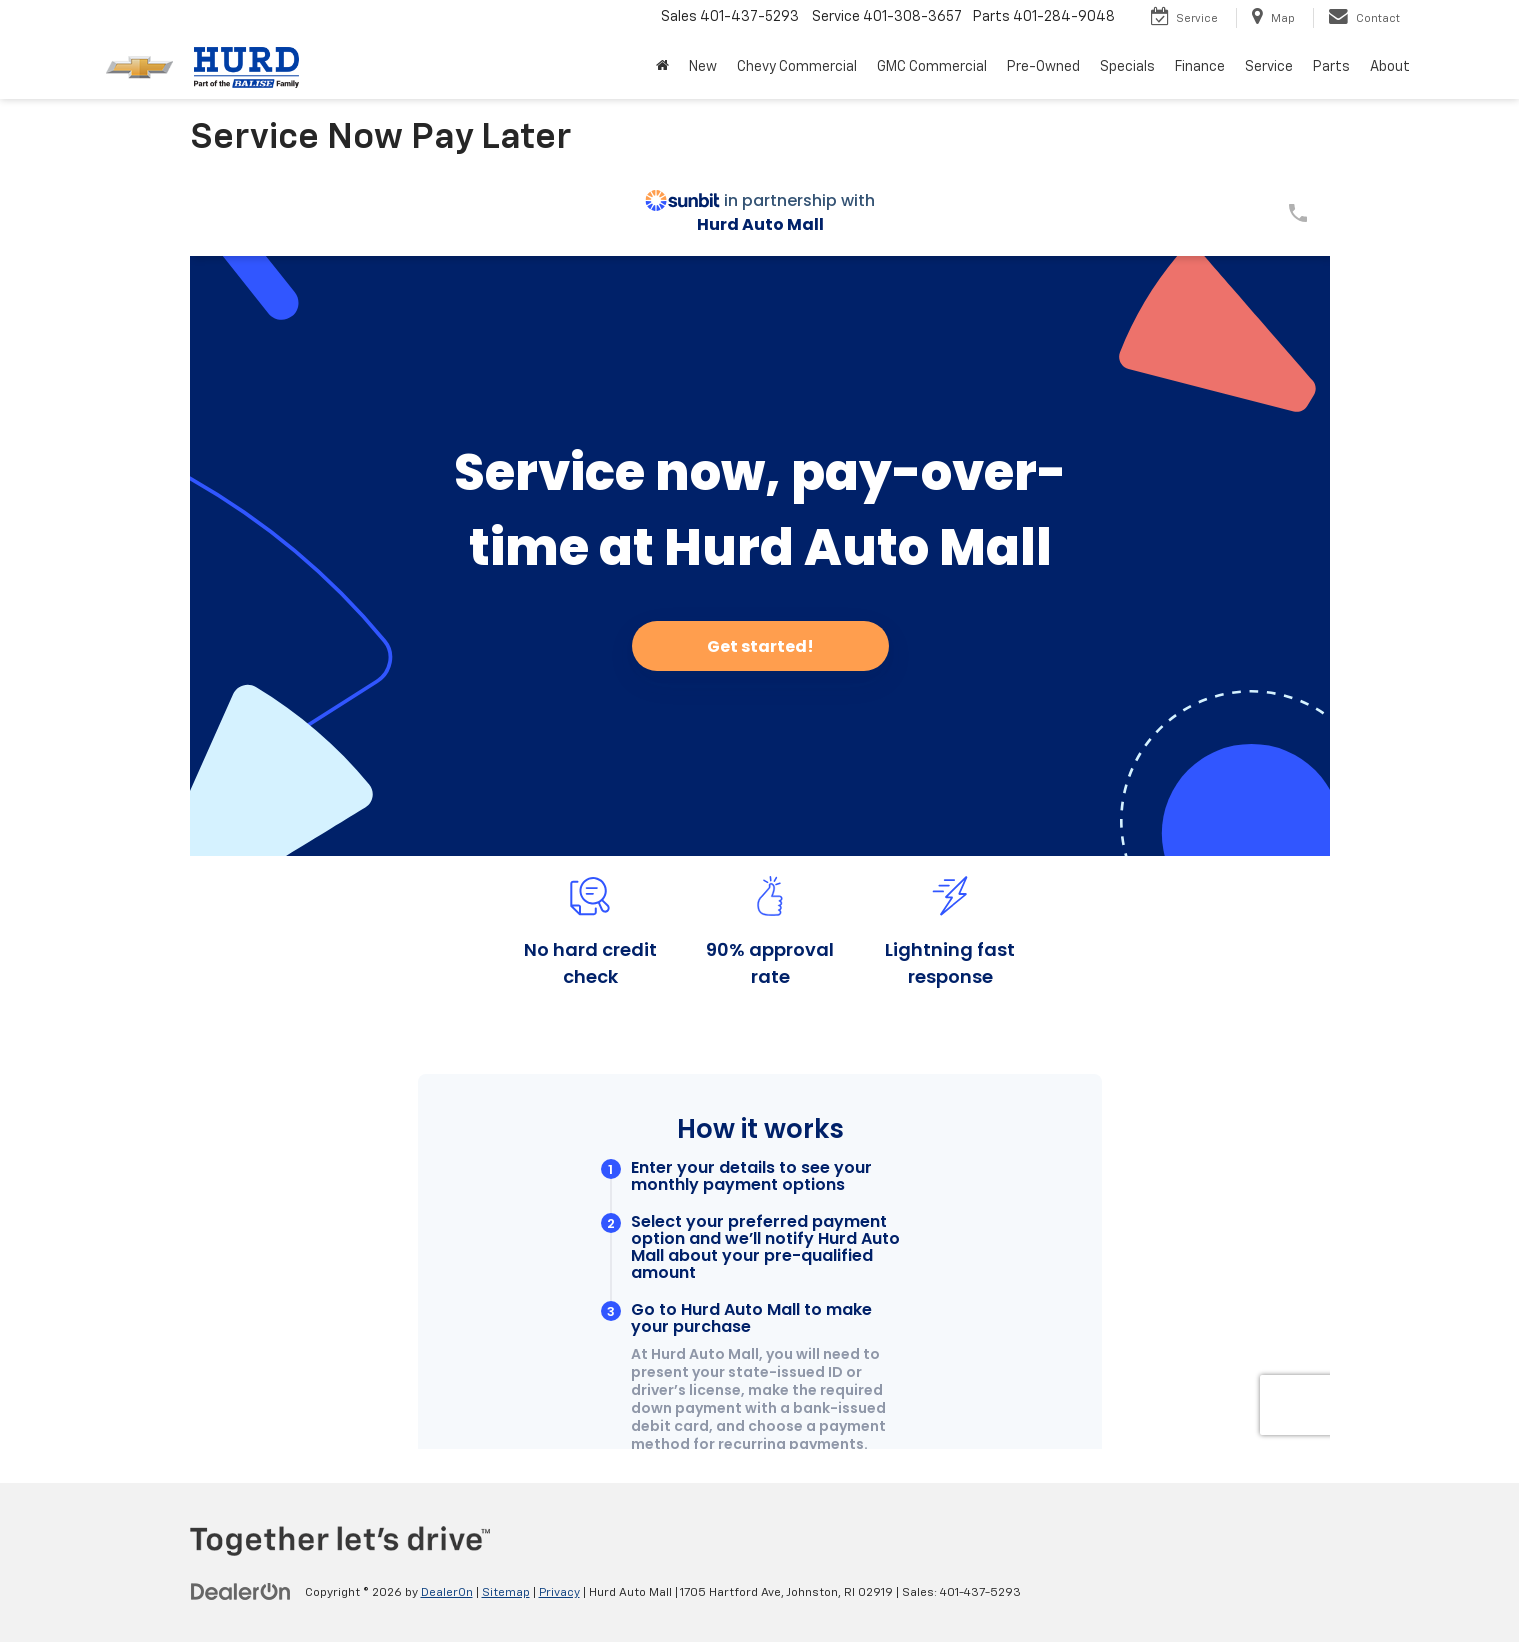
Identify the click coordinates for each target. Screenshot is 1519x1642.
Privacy (559, 1593)
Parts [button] (1331, 67)
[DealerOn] (241, 1592)
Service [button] (1269, 67)
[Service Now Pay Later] (760, 809)
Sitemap (506, 1593)
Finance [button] (1200, 67)
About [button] (1390, 67)
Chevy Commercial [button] (797, 67)
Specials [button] (1127, 67)
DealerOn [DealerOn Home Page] (447, 1593)
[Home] (662, 67)
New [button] (703, 67)
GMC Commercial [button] (932, 67)
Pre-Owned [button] (1043, 67)
